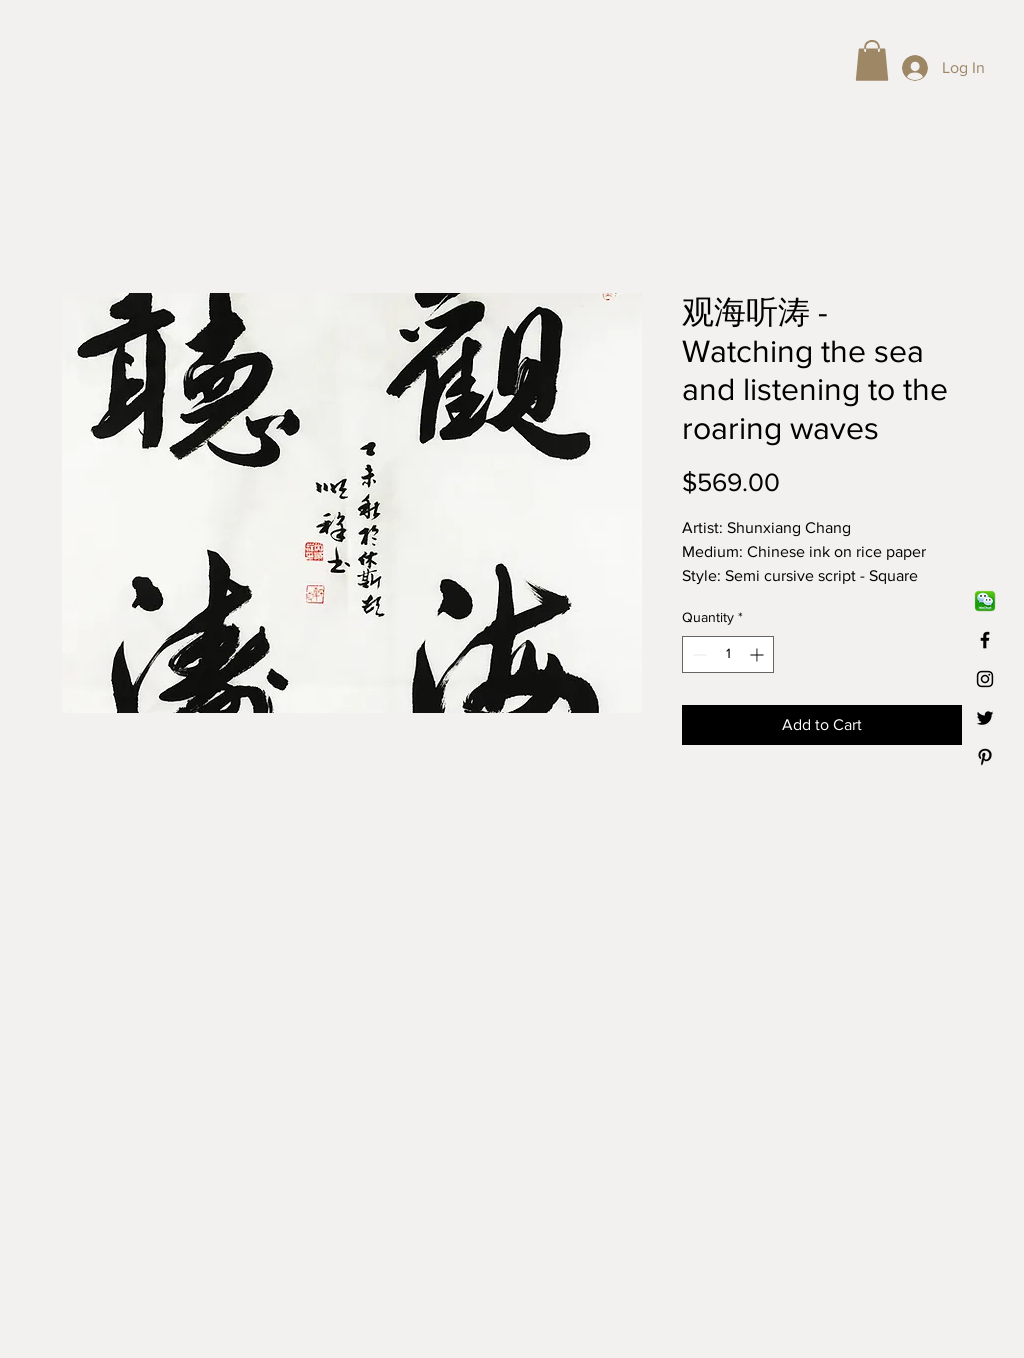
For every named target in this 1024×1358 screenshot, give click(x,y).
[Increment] (758, 654)
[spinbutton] (728, 654)
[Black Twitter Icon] (985, 718)
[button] (872, 60)
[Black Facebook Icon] (985, 640)
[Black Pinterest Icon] (985, 757)
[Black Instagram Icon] (985, 679)
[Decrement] (697, 654)
